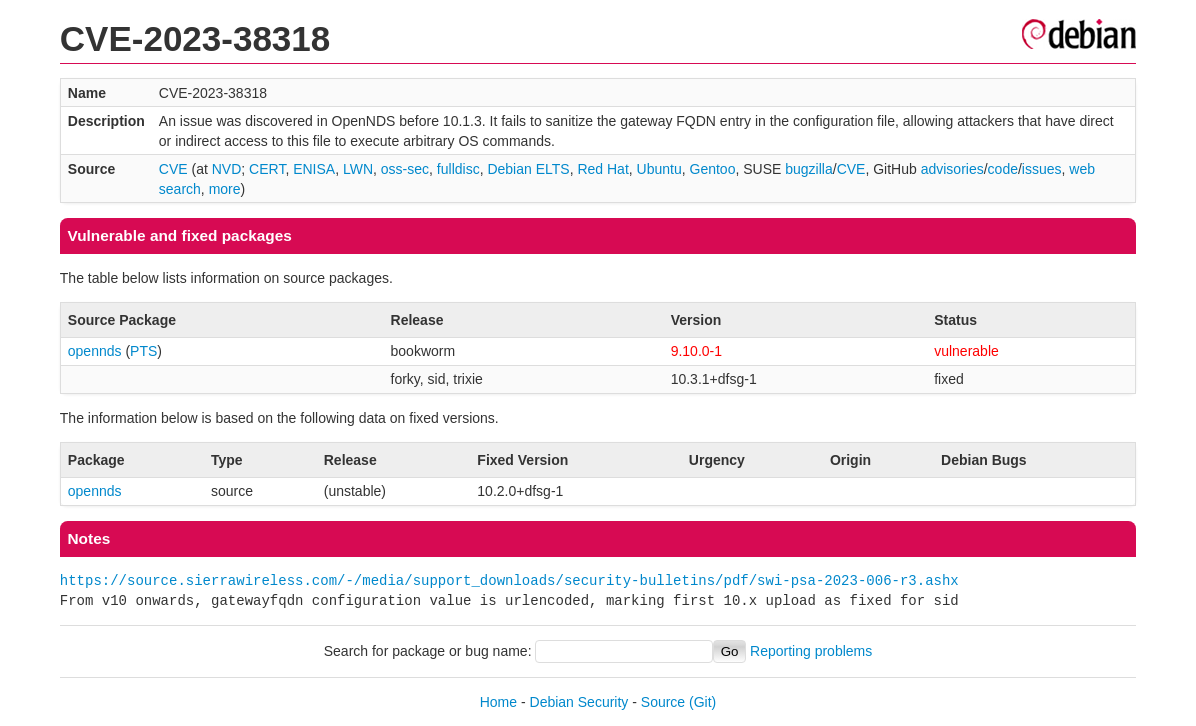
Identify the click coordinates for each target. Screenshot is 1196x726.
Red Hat (602, 169)
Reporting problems (811, 651)
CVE (173, 169)
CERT (267, 169)
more (225, 189)
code (1003, 169)
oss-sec (405, 169)
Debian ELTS (528, 169)
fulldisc (458, 169)
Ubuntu (659, 169)
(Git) (702, 702)
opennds (95, 351)
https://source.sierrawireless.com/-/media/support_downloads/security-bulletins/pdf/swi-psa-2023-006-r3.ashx (509, 580)
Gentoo (713, 169)
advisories (952, 169)
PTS (143, 351)
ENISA (314, 169)
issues (1042, 169)
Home (498, 702)
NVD (227, 169)
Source (663, 702)
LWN (358, 169)
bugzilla (808, 169)
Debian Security (579, 702)
